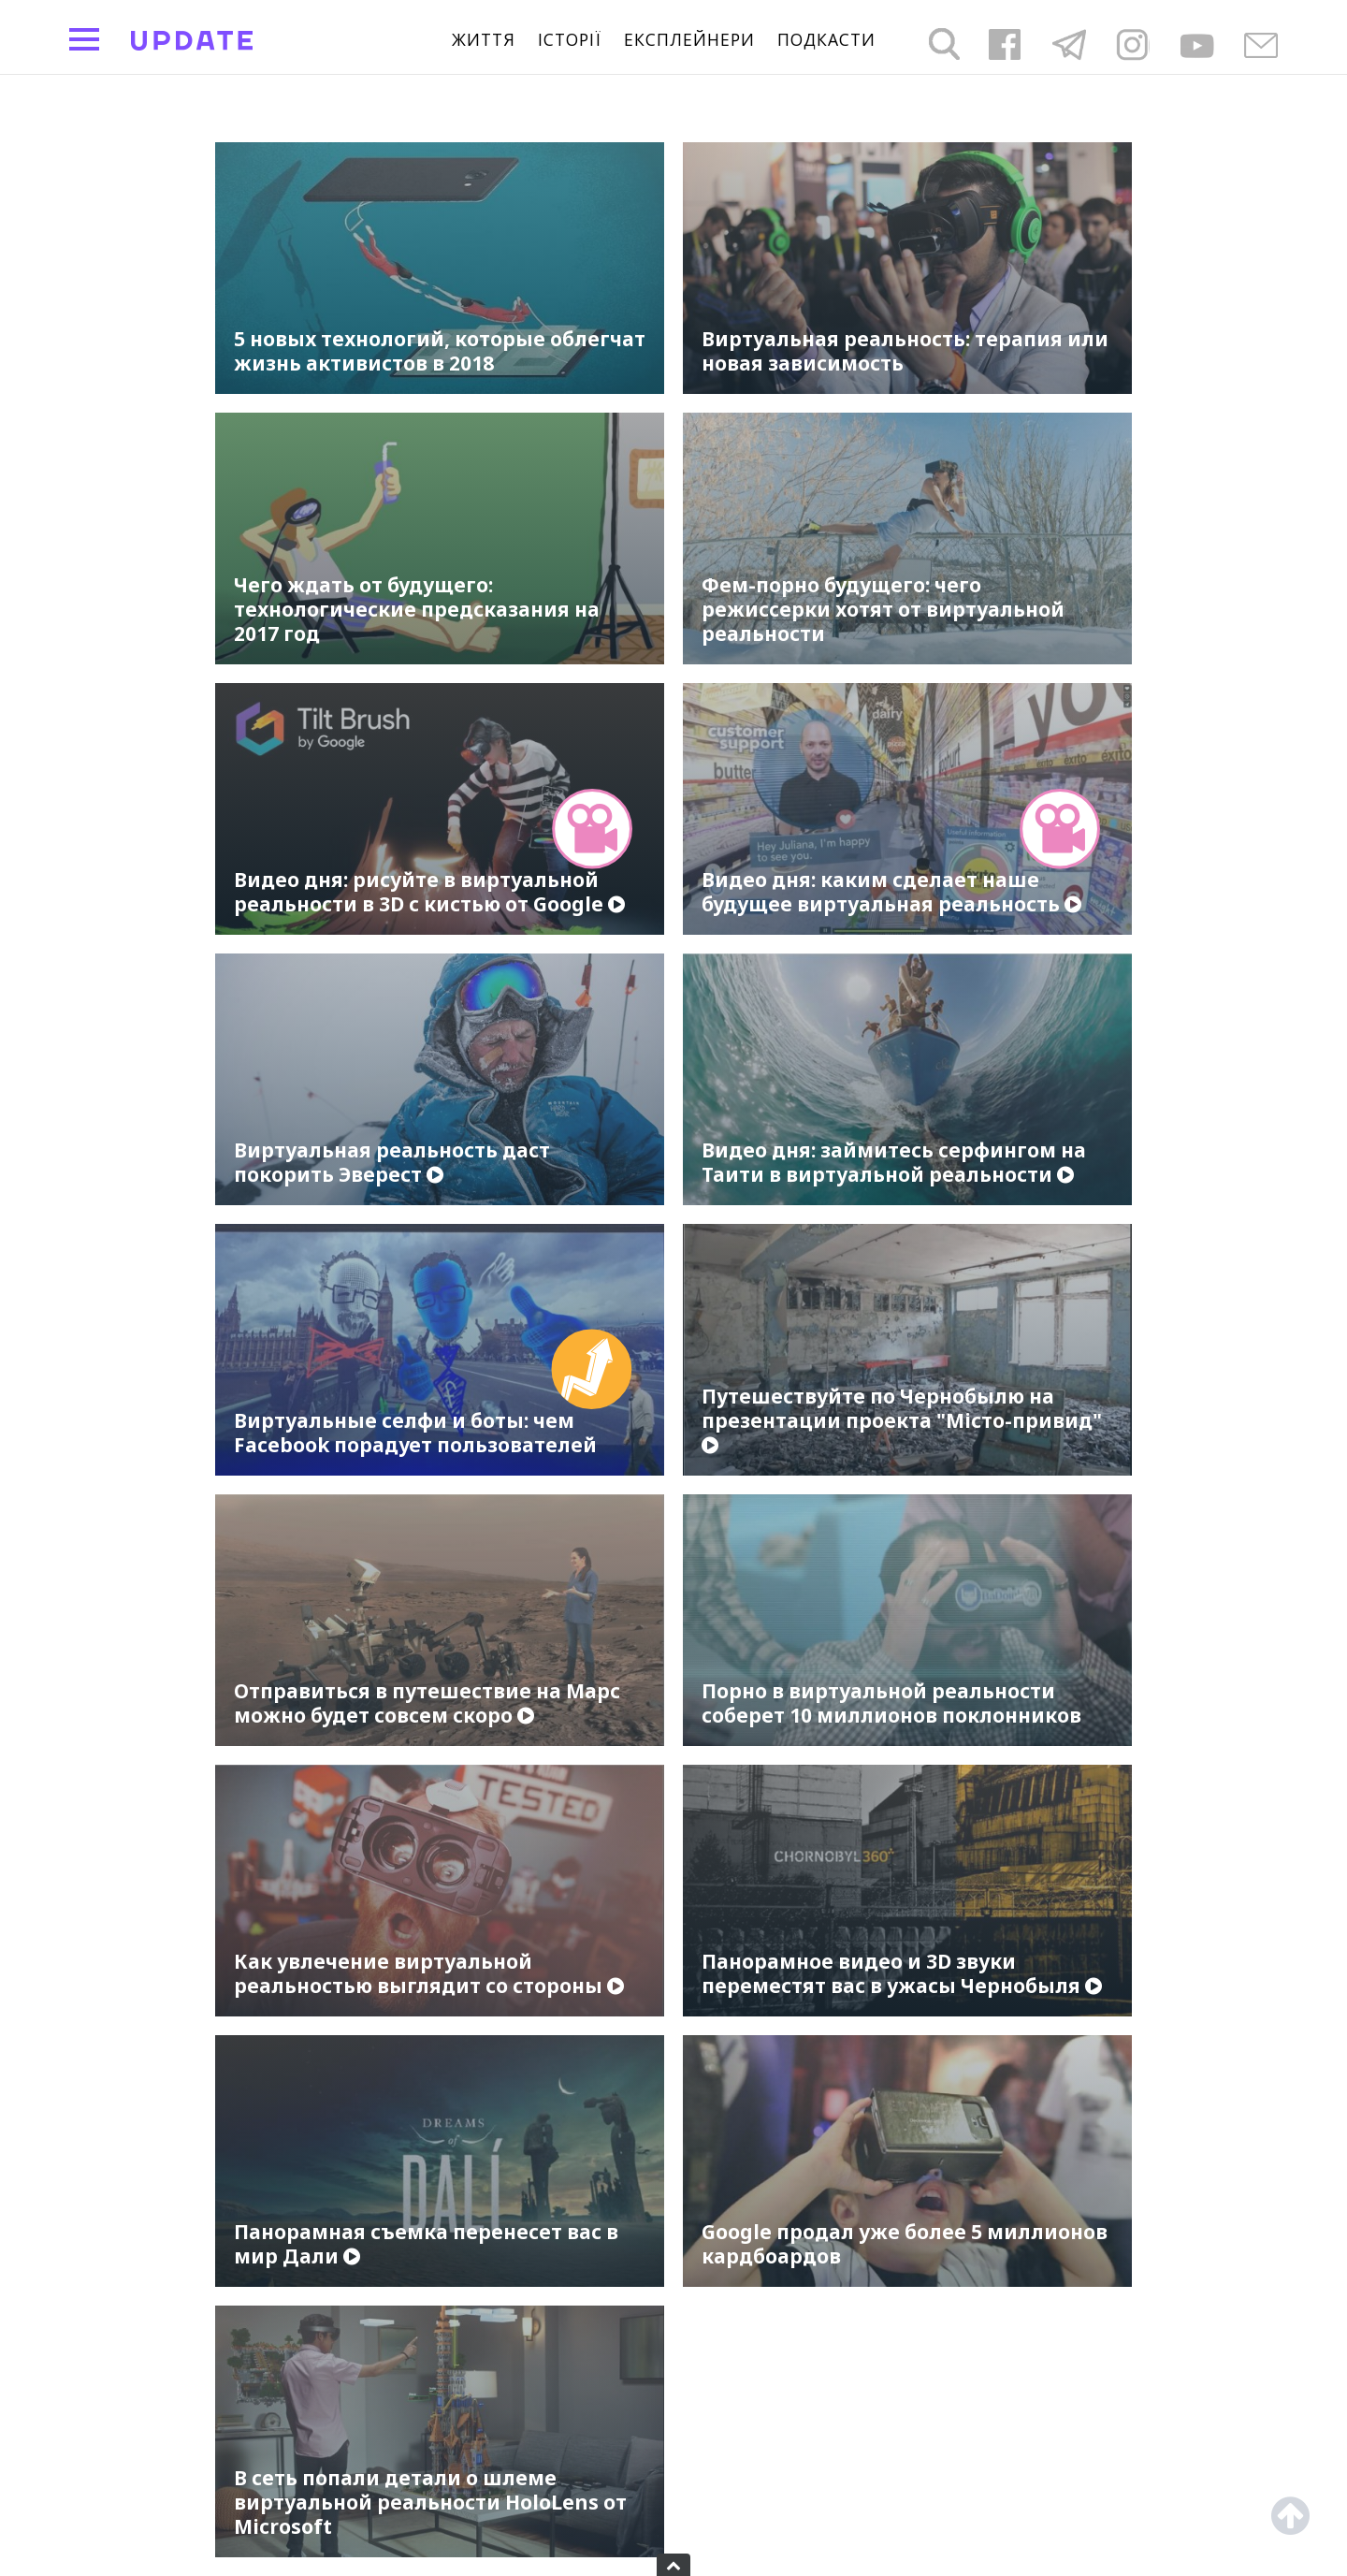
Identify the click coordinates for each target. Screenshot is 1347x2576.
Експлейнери (689, 40)
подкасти (826, 40)
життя (483, 40)
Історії (569, 40)
